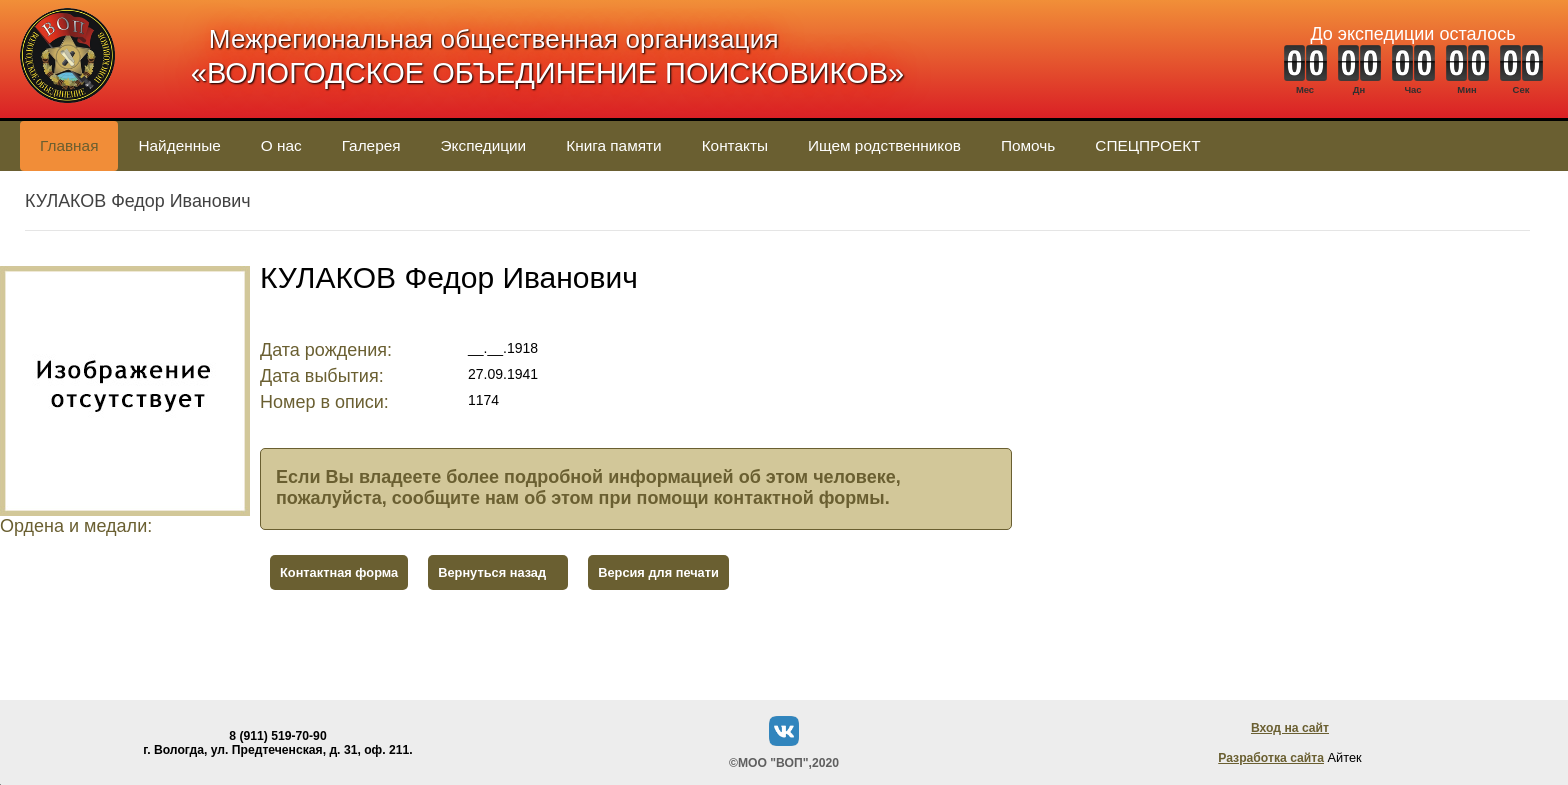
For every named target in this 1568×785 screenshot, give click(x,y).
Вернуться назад (492, 572)
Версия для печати (658, 572)
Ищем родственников (884, 145)
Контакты (735, 145)
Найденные (179, 145)
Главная (69, 145)
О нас (281, 145)
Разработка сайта (1271, 758)
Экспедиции (484, 145)
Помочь (1028, 145)
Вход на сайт (1290, 728)
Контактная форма (339, 572)
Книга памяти (613, 145)
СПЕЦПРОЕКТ (1147, 145)
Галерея (371, 145)
